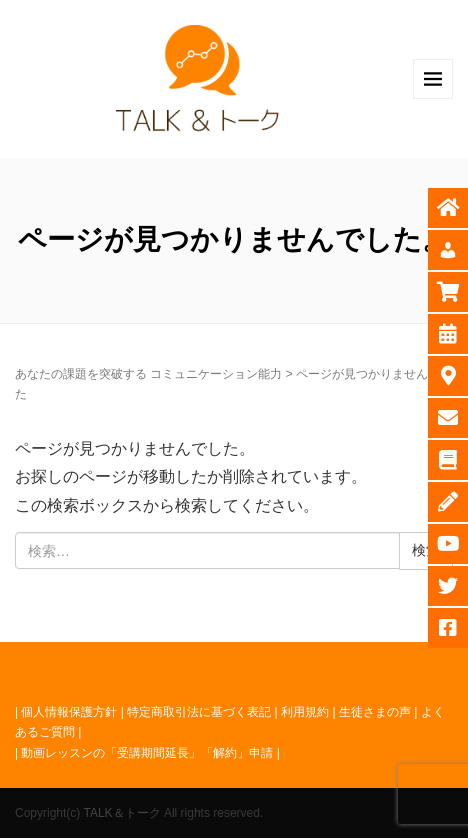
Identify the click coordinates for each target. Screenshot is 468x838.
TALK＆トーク (121, 813)
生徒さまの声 (375, 712)
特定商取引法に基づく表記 (199, 712)
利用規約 (305, 712)
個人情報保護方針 (69, 712)
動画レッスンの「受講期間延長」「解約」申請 (147, 753)
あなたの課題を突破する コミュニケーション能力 (148, 374)
